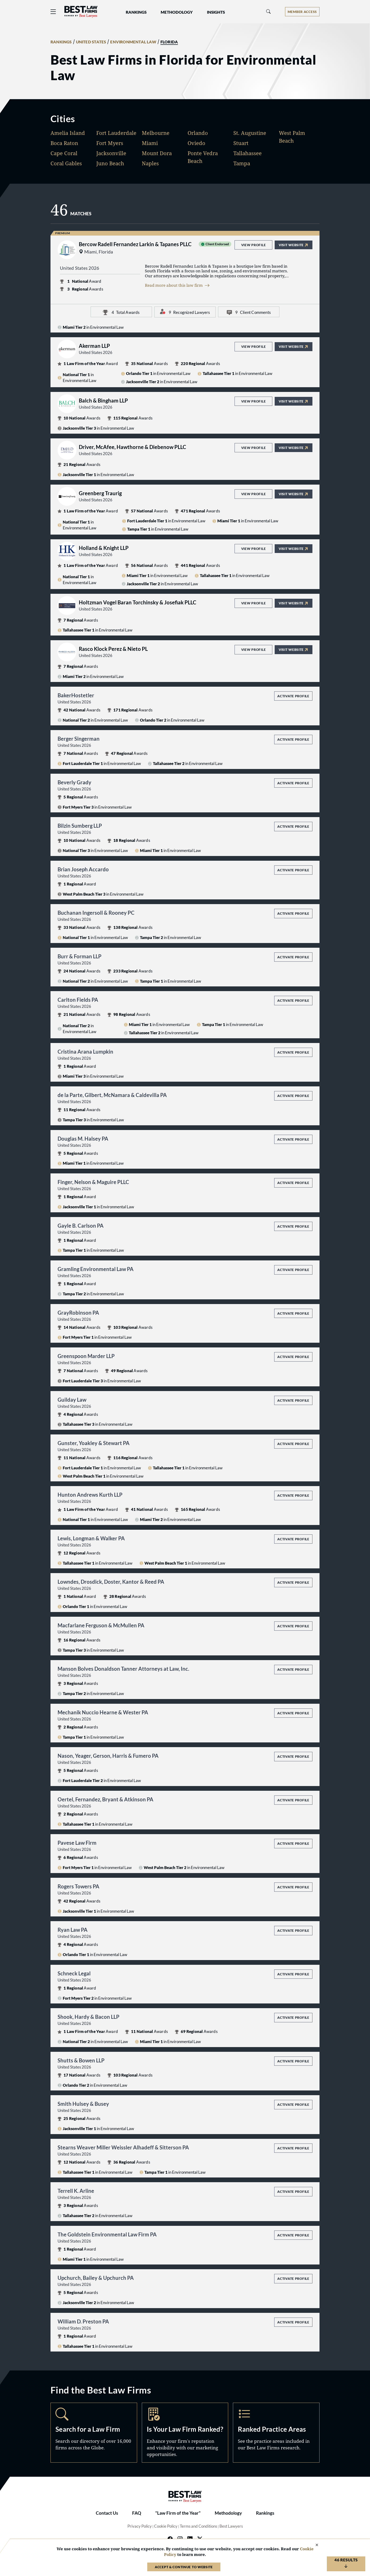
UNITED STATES (91, 42)
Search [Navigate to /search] (94, 2432)
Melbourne (155, 132)
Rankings (265, 2513)
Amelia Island (67, 132)
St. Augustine (249, 132)
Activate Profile (293, 696)
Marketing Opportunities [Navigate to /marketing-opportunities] (185, 2432)
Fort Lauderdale (116, 132)
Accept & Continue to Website (184, 2567)
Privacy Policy (139, 2526)
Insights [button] (216, 12)
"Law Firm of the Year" (178, 2513)
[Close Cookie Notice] (314, 2545)
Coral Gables (66, 163)
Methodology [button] (177, 12)
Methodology (228, 2513)
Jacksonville (111, 153)
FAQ (136, 2513)
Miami (150, 142)
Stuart (240, 142)
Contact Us (107, 2513)
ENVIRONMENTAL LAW (133, 42)
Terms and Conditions (198, 2526)
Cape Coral (63, 153)
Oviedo (196, 142)
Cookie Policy (165, 2526)
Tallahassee (247, 153)
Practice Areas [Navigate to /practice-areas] (276, 2432)
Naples (150, 163)
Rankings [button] (136, 12)
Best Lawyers (231, 2526)
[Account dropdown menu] (302, 11)
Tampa (241, 163)
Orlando (198, 132)
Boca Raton (64, 142)
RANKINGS (61, 42)
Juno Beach (110, 163)
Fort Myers (109, 142)
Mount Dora (157, 153)
